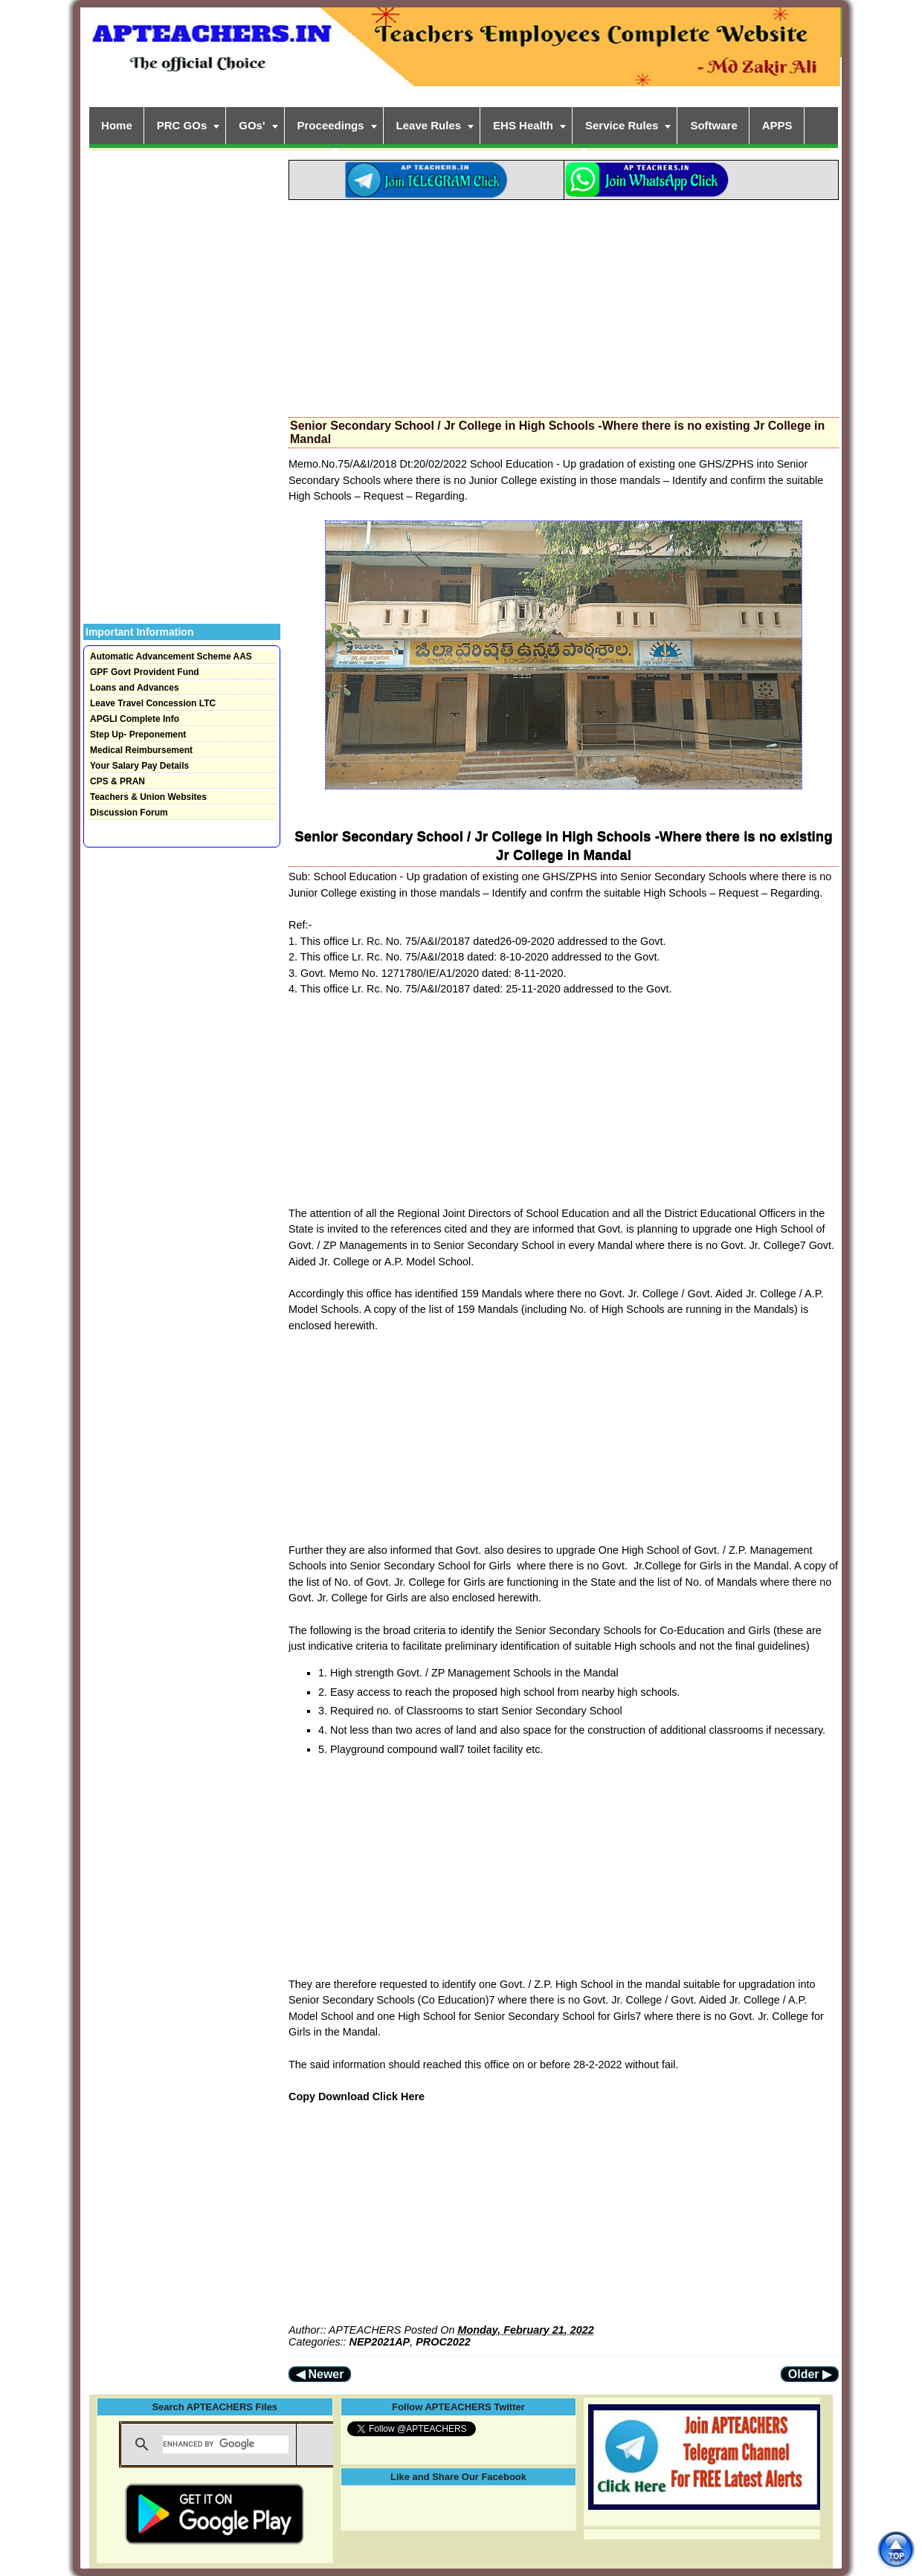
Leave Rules (429, 125)
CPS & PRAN (117, 781)
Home (116, 125)
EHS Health (523, 125)
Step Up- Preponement (138, 734)
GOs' (252, 125)
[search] (225, 2444)
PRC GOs (182, 125)
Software (713, 125)
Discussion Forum (129, 812)
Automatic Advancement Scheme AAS (171, 656)
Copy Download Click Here (356, 2096)
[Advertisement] (563, 304)
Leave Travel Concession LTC (153, 703)
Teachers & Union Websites (148, 797)
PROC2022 (443, 2342)
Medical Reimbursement (141, 750)
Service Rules (621, 125)
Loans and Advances (134, 687)
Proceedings (330, 125)
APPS (777, 125)
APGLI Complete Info (134, 719)
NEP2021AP (379, 2342)
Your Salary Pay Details (139, 766)
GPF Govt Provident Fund (144, 672)
